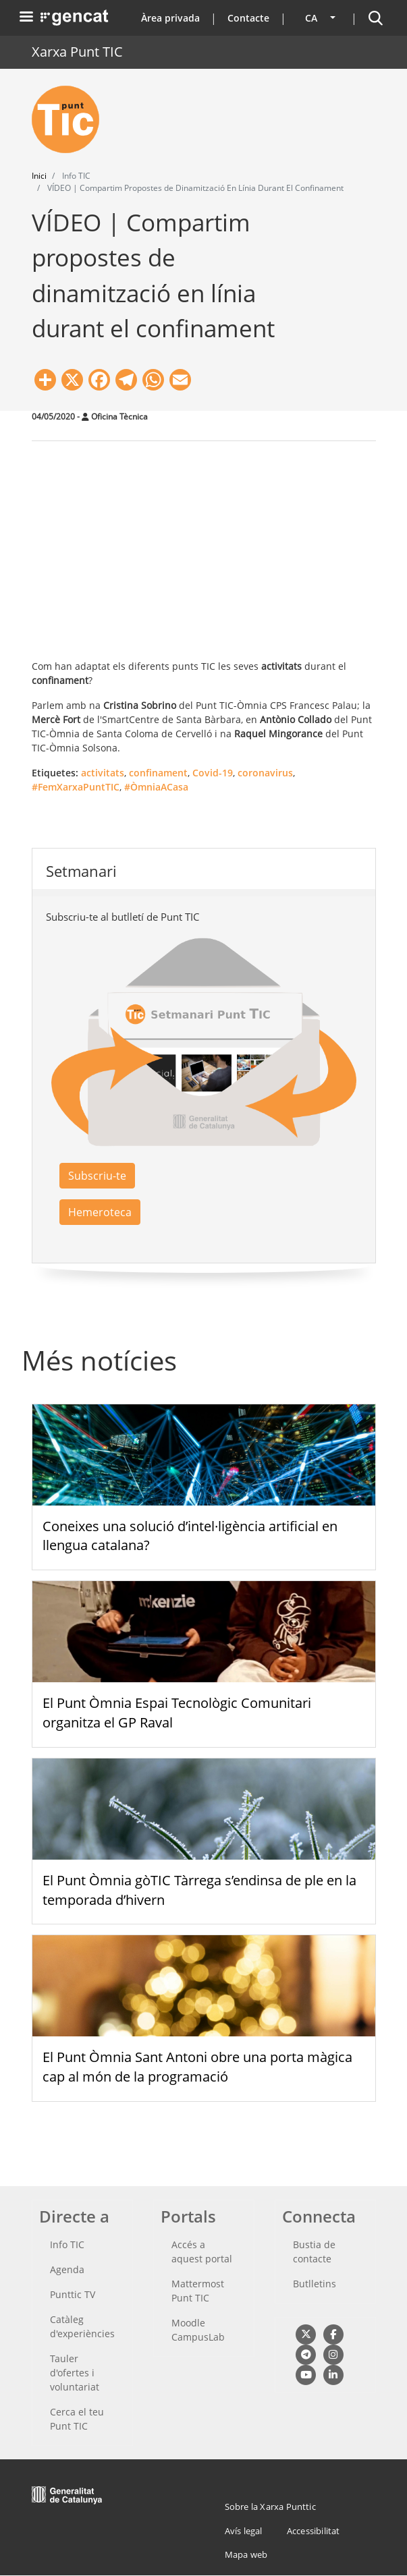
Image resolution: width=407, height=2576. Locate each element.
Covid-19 (212, 772)
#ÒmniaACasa (156, 786)
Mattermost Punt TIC (197, 2290)
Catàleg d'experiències (82, 2326)
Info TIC (67, 2244)
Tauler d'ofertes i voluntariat (74, 2372)
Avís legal (244, 2531)
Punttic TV (72, 2294)
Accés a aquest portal (201, 2251)
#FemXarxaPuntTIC (75, 786)
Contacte (248, 17)
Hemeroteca (100, 1212)
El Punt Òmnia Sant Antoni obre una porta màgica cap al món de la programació (197, 2067)
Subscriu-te (97, 1175)
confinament (158, 772)
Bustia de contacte (314, 2251)
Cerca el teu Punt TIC (77, 2418)
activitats (102, 772)
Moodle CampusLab (198, 2329)
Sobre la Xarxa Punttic (270, 2506)
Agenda (67, 2269)
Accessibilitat (313, 2531)
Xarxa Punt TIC (77, 51)
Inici (39, 175)
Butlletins (314, 2283)
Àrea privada (170, 17)
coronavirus (265, 772)
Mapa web (246, 2554)
